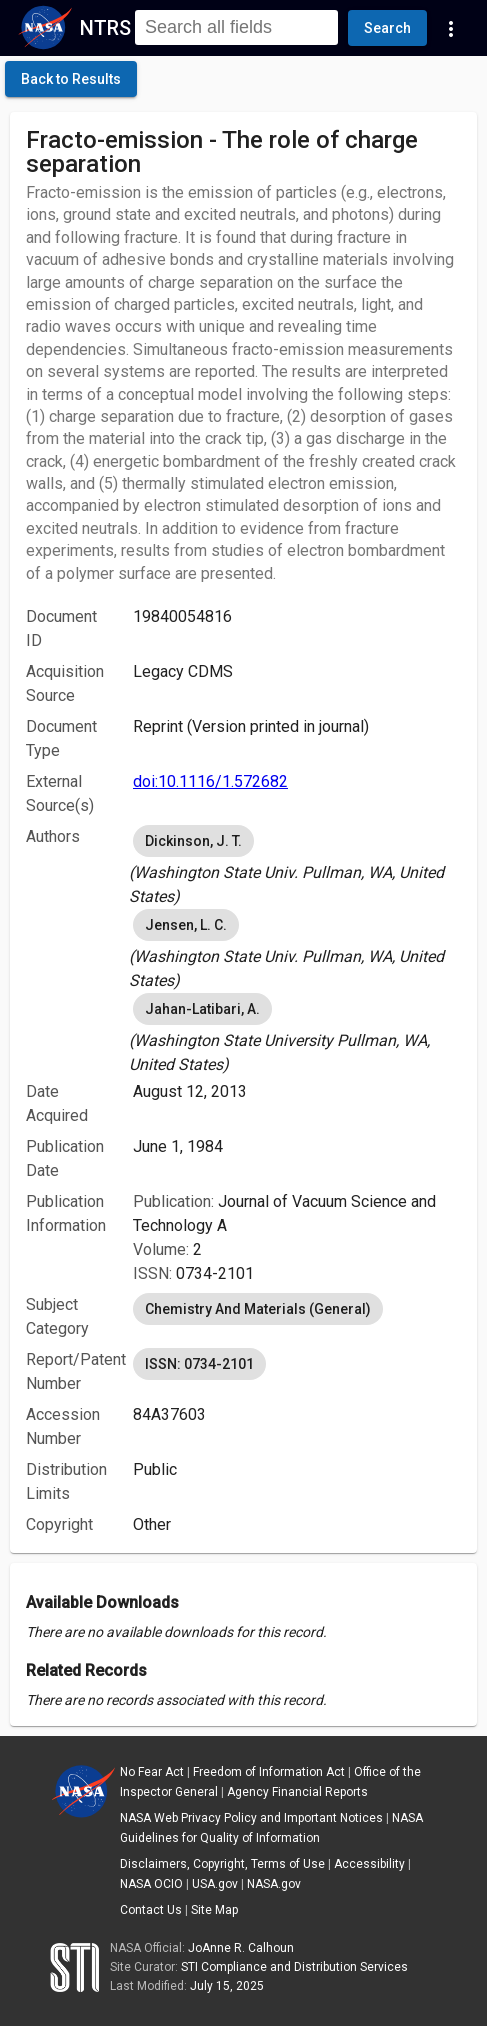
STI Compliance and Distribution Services (294, 1967)
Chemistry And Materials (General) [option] (258, 1309)
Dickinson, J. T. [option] (193, 841)
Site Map (214, 1910)
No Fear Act (152, 1772)
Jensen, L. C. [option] (186, 925)
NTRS (105, 28)
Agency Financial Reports (297, 1792)
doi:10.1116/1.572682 (210, 781)
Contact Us (151, 1910)
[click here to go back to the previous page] (71, 79)
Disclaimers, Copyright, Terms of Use (222, 1864)
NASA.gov (274, 1884)
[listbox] (297, 865)
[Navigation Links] (451, 28)
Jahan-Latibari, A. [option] (202, 1009)
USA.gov (215, 1884)
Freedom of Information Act (269, 1772)
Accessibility (369, 1864)
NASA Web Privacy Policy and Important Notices (251, 1818)
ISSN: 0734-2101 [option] (199, 1364)
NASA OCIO (151, 1884)
